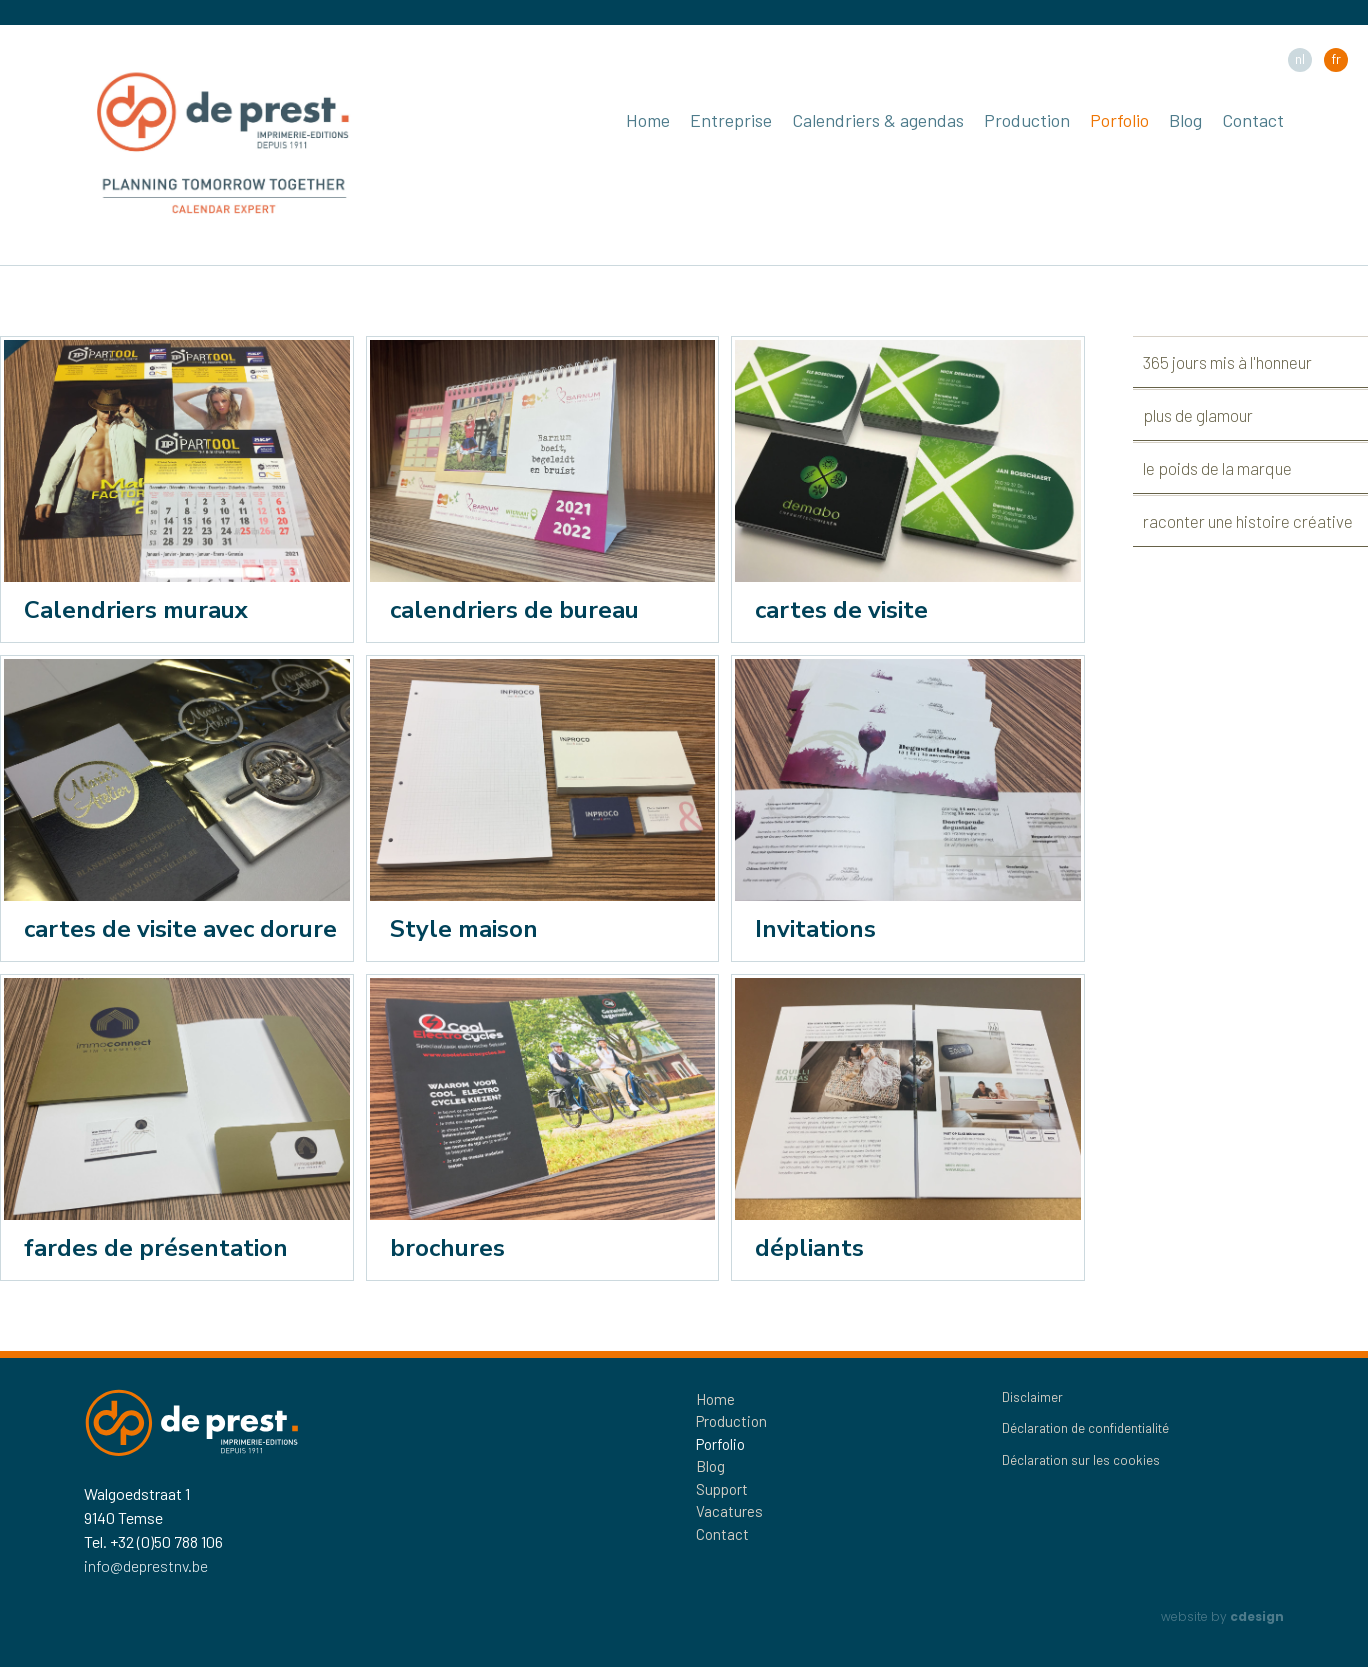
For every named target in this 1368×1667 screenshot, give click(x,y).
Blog (1185, 120)
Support (722, 1489)
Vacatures (729, 1511)
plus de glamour (1198, 415)
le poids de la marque (1217, 468)
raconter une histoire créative (1248, 521)
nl (1300, 58)
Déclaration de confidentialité (1085, 1428)
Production (1027, 120)
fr (1336, 58)
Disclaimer (1032, 1397)
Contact (1253, 120)
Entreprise (731, 120)
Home (648, 120)
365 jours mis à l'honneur (1227, 362)
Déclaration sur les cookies (1081, 1460)
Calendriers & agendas (878, 120)
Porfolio (1119, 120)
